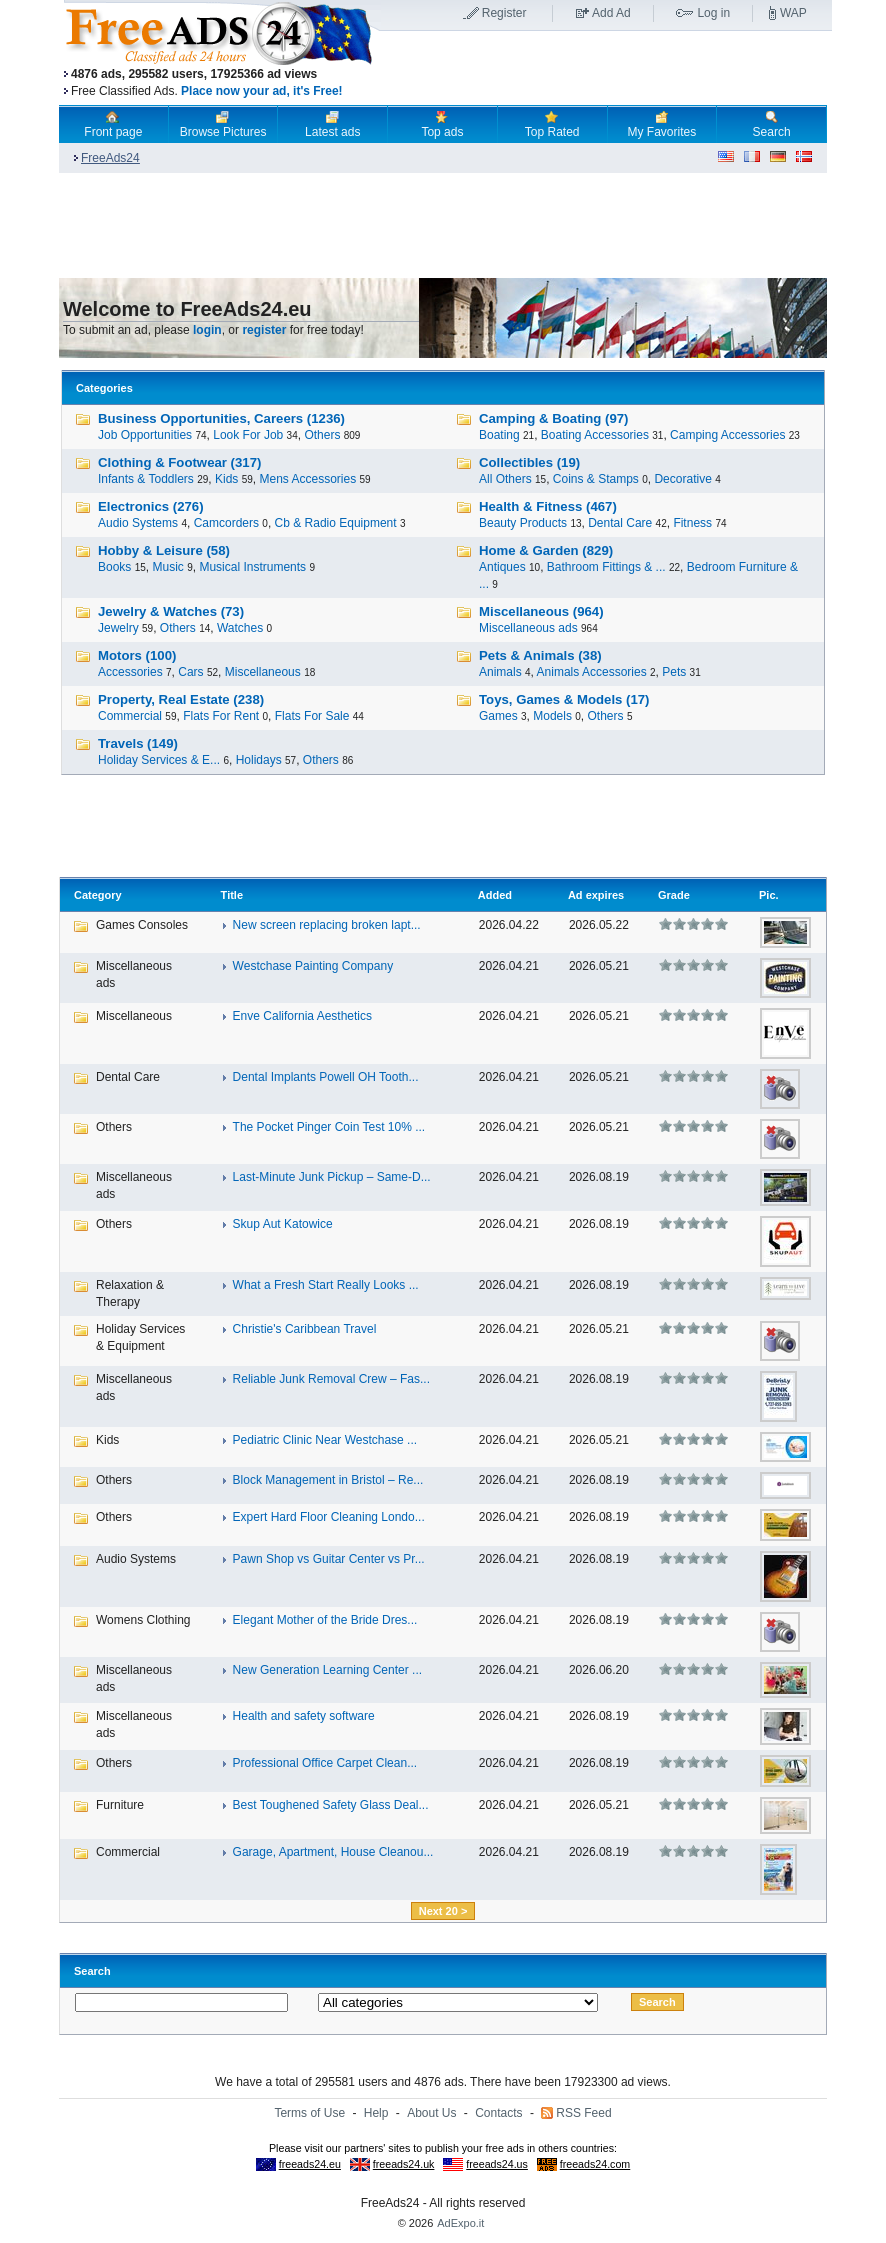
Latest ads (332, 124)
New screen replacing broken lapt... (327, 925)
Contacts (498, 2113)
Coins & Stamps (596, 479)
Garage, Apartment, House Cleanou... (333, 1852)
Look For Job (248, 435)
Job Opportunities (145, 435)
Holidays (259, 760)
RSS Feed (583, 2113)
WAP (793, 13)
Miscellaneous (263, 672)
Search (772, 124)
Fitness (692, 523)
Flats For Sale (312, 716)
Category (98, 895)
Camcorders (226, 523)
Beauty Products (523, 523)
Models (552, 716)
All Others (505, 479)
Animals (500, 672)
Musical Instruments (252, 567)
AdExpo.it (460, 2223)
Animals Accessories (592, 672)
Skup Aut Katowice (283, 1224)
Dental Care (620, 523)
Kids (226, 479)
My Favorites (662, 124)
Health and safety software (304, 1716)
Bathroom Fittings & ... (606, 567)
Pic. (769, 895)
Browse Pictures (223, 124)
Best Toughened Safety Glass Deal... (331, 1805)
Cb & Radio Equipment (336, 523)
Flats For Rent (221, 716)
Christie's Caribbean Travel (305, 1329)
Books (114, 567)
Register (504, 13)
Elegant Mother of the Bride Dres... (325, 1620)
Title (232, 895)
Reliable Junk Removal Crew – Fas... (331, 1379)
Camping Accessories (727, 435)
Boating (499, 435)
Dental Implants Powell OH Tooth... (326, 1077)
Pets (674, 672)
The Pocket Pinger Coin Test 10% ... (329, 1127)
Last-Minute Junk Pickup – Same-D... (332, 1177)
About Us (431, 2113)
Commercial (130, 716)
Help (376, 2113)
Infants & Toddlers (146, 479)
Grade (674, 895)
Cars (190, 672)
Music (168, 567)
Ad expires (596, 895)
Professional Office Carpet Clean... (325, 1763)
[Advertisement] (606, 69)
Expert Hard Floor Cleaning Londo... (329, 1517)
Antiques (502, 567)
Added (495, 895)
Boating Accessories (595, 435)
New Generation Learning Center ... (327, 1670)
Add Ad (611, 13)
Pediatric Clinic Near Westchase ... (325, 1440)
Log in (713, 13)
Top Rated (552, 124)
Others (322, 435)
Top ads (442, 124)
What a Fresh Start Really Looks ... (326, 1285)
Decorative (682, 479)
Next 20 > (443, 1911)
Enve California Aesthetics (302, 1016)
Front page (113, 124)
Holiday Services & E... (159, 760)
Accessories (130, 672)
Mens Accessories (307, 479)
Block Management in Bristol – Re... (328, 1480)
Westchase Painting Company (313, 966)
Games (498, 716)
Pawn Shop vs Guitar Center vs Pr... (329, 1559)
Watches (240, 628)
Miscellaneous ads (528, 628)
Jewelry (118, 628)
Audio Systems (138, 523)
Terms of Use (309, 2113)
